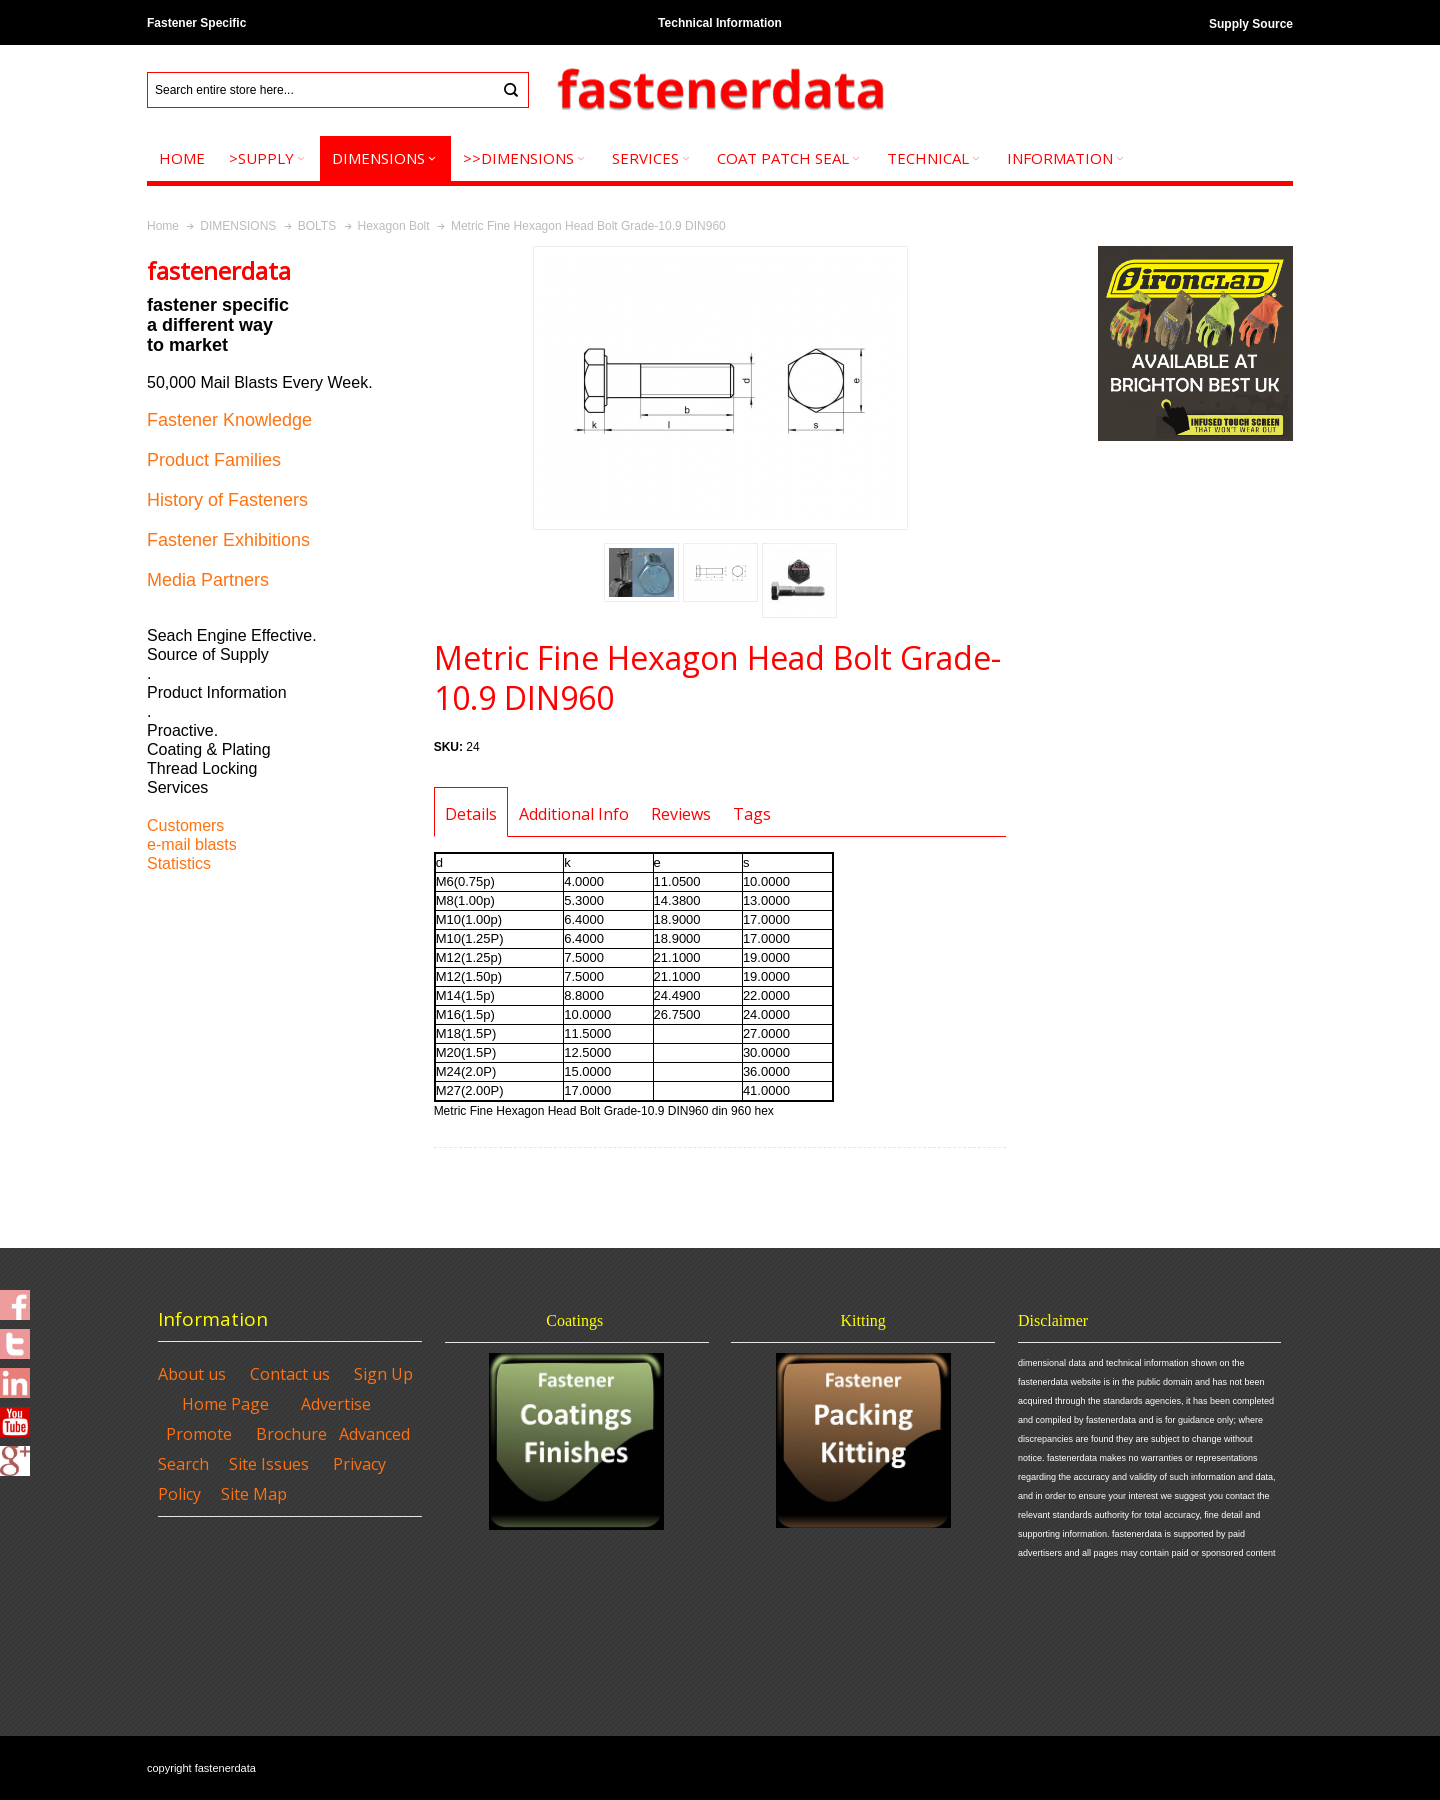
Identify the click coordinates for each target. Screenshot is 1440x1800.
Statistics (179, 863)
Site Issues (269, 1464)
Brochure (291, 1434)
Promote (199, 1434)
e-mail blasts (192, 844)
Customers (185, 825)
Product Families (214, 460)
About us (192, 1374)
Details (471, 814)
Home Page (225, 1404)
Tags (752, 814)
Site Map (254, 1494)
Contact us (290, 1374)
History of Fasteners (227, 500)
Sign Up (383, 1374)
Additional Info (574, 814)
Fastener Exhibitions (228, 540)
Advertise (336, 1404)
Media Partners (208, 580)
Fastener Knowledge (229, 420)
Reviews (681, 814)
